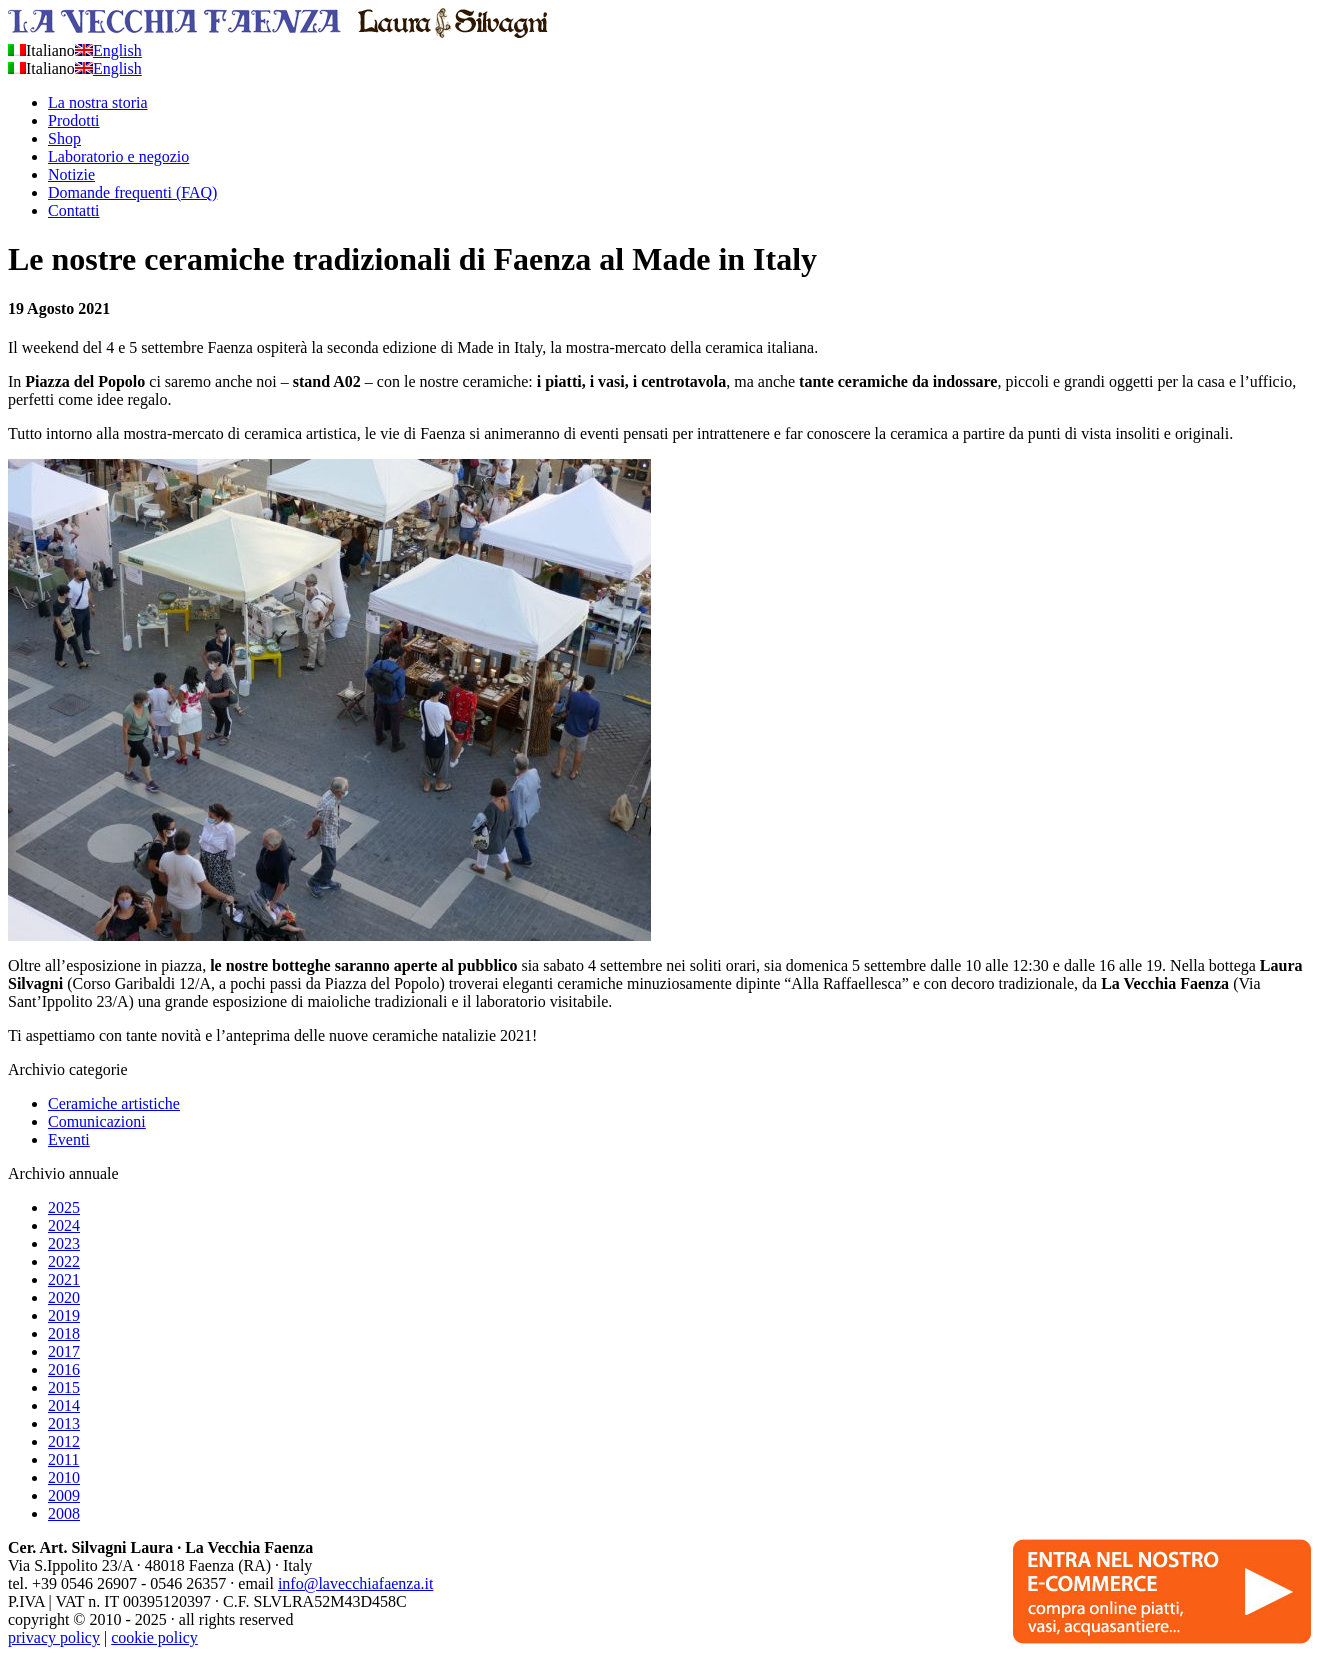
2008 (64, 1513)
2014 (64, 1405)
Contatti (74, 210)
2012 (64, 1441)
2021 (64, 1279)
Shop (64, 138)
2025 (64, 1207)
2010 (64, 1477)
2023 (64, 1243)
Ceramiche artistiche (114, 1103)
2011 (63, 1459)
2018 (64, 1333)
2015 (64, 1387)
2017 (64, 1351)
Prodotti (74, 120)
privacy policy (54, 1637)
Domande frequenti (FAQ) (132, 192)
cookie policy (154, 1637)
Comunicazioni (97, 1121)
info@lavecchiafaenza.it (356, 1583)
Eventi (69, 1139)
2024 (64, 1225)
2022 (64, 1261)
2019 (64, 1315)
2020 (64, 1297)
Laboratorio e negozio (118, 156)
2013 (64, 1423)
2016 (64, 1369)
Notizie (71, 174)
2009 (64, 1495)
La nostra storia (98, 102)
